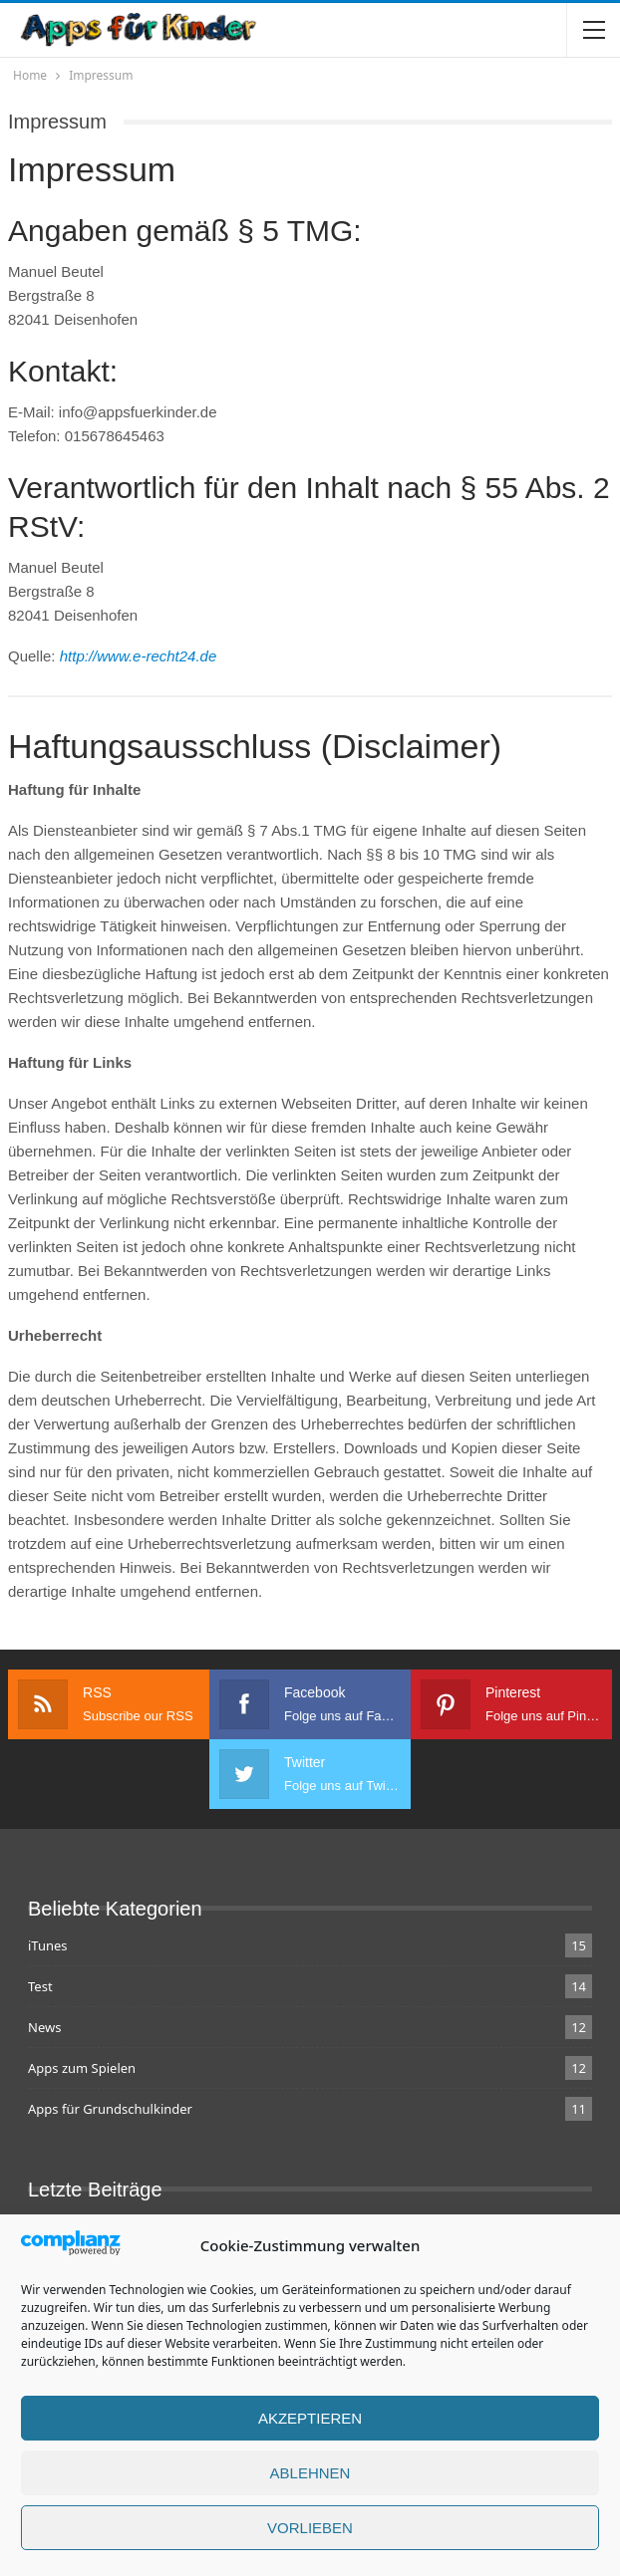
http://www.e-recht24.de (138, 655)
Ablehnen (310, 2482)
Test (40, 1986)
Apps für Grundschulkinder (110, 2109)
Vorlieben (310, 2537)
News (44, 2027)
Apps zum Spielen (82, 2068)
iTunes (48, 1945)
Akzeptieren (310, 2428)
